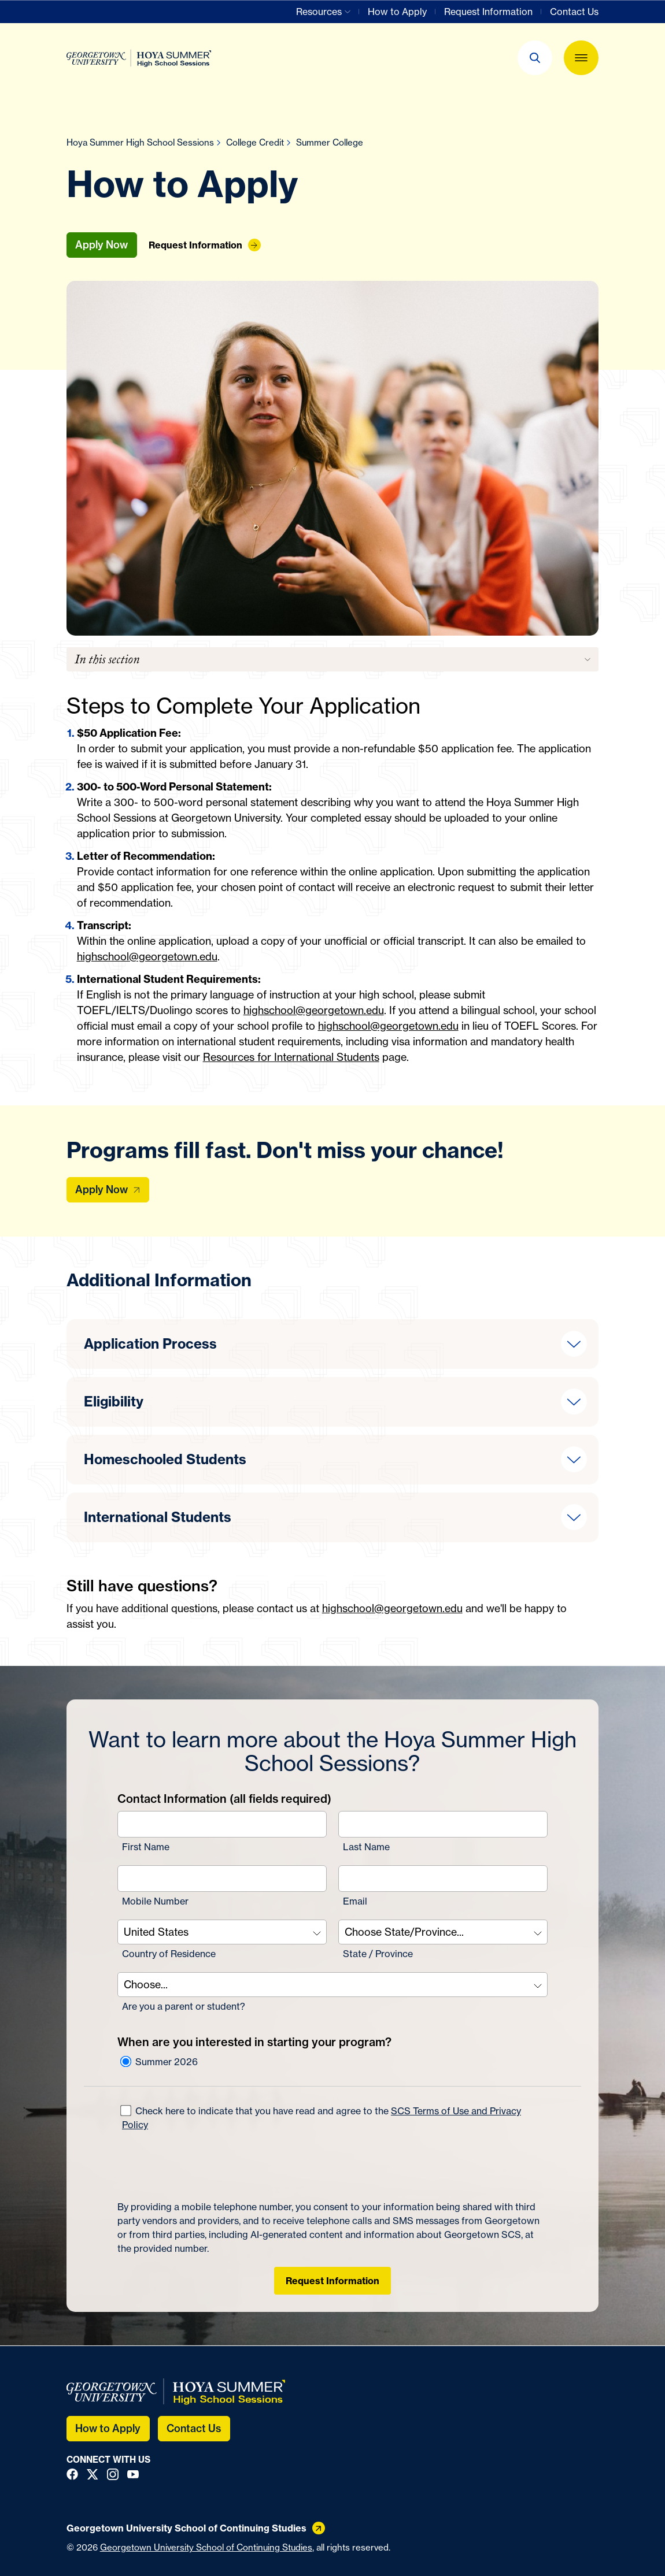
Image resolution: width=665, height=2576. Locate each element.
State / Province (378, 1953)
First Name (145, 1847)
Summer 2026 (159, 2062)
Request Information (332, 2281)
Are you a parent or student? (183, 2006)
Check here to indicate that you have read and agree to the (320, 2117)
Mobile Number (155, 1901)
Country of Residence (169, 1953)
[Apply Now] (107, 1189)
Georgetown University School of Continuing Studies (206, 2547)
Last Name (366, 1847)
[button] (535, 57)
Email (355, 1901)
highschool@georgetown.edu (147, 956)
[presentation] (205, 2165)
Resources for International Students (291, 1057)
